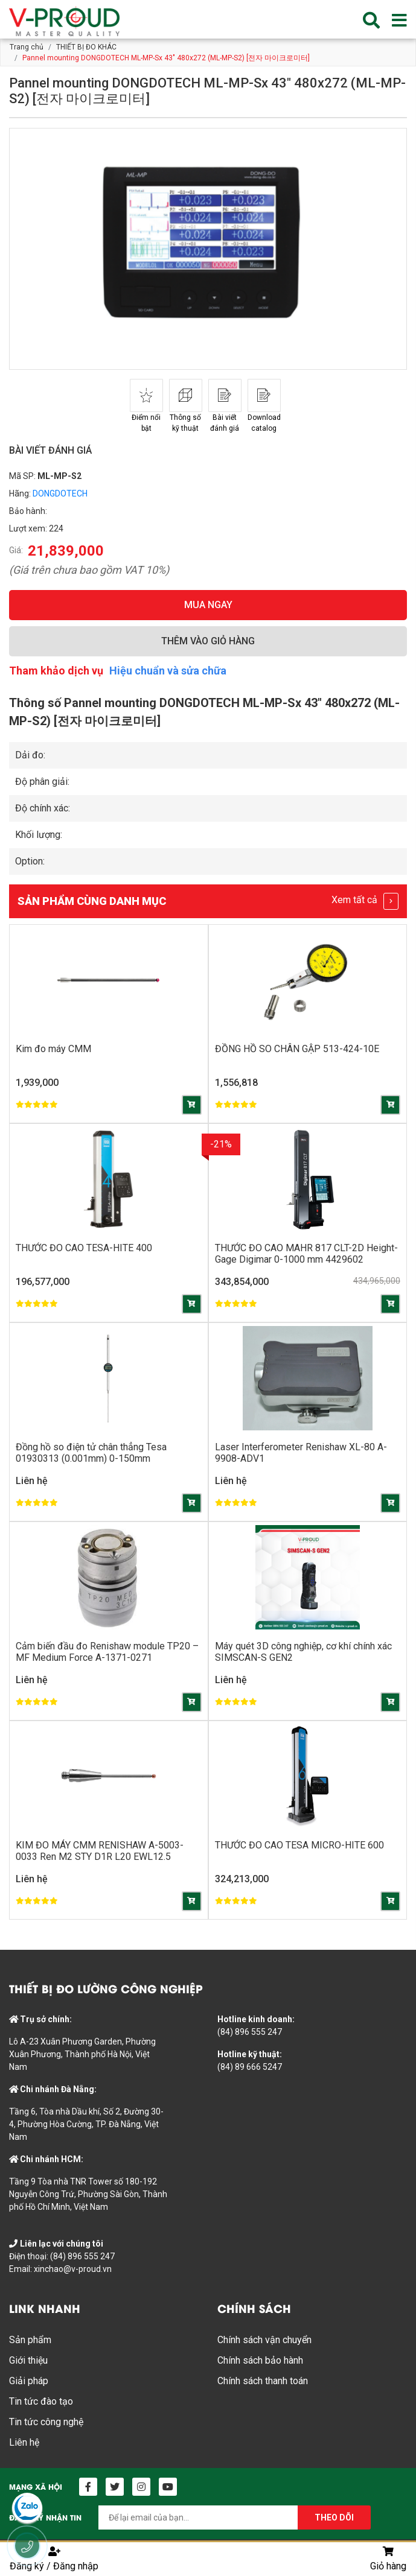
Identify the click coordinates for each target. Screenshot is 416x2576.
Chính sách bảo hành (260, 2360)
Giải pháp (28, 2381)
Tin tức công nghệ (46, 2422)
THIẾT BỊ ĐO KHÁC (86, 47)
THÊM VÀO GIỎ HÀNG (208, 641)
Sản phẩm (30, 2340)
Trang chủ (26, 47)
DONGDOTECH (60, 493)
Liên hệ (24, 2442)
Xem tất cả (364, 901)
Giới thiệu (28, 2360)
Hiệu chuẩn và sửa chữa (167, 670)
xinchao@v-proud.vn (73, 2269)
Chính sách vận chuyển (264, 2340)
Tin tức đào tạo (41, 2401)
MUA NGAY (208, 605)
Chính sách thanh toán (262, 2381)
